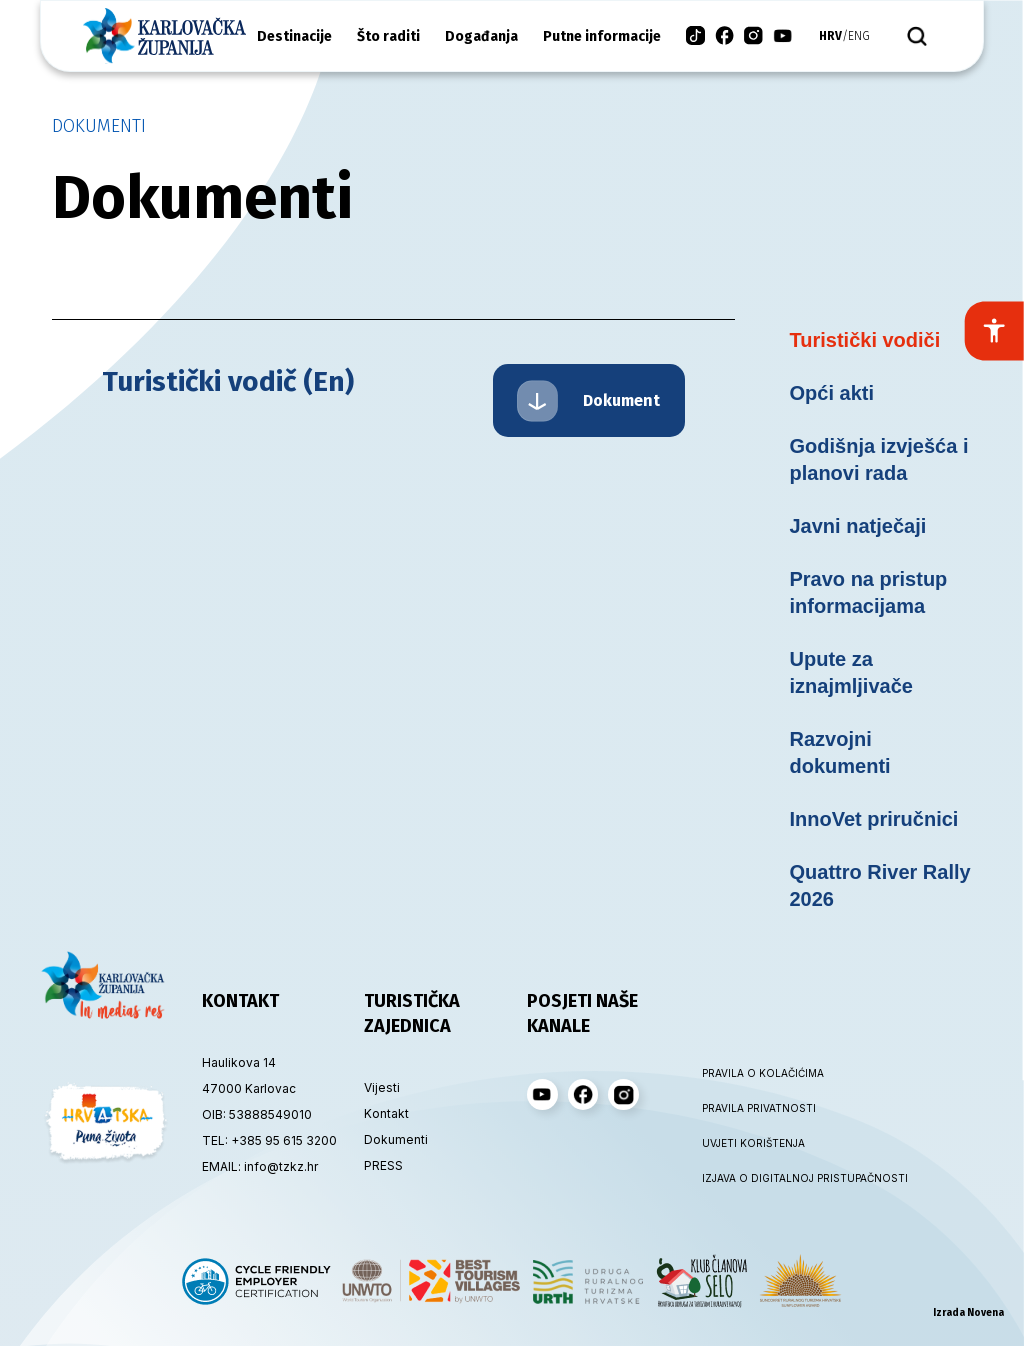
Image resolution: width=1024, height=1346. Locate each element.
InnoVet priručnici (874, 819)
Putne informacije (602, 36)
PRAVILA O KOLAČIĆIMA (762, 1073)
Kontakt (386, 1113)
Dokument (588, 401)
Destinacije (294, 36)
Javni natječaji (858, 526)
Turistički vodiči (865, 340)
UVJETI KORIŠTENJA (753, 1143)
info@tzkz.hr (281, 1166)
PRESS (383, 1165)
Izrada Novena (968, 1313)
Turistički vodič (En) (228, 381)
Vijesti (382, 1087)
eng (859, 36)
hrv (830, 36)
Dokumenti (99, 126)
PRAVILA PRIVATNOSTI (759, 1108)
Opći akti (832, 393)
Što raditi (388, 36)
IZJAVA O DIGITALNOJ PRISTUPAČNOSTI (762, 1178)
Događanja (481, 36)
